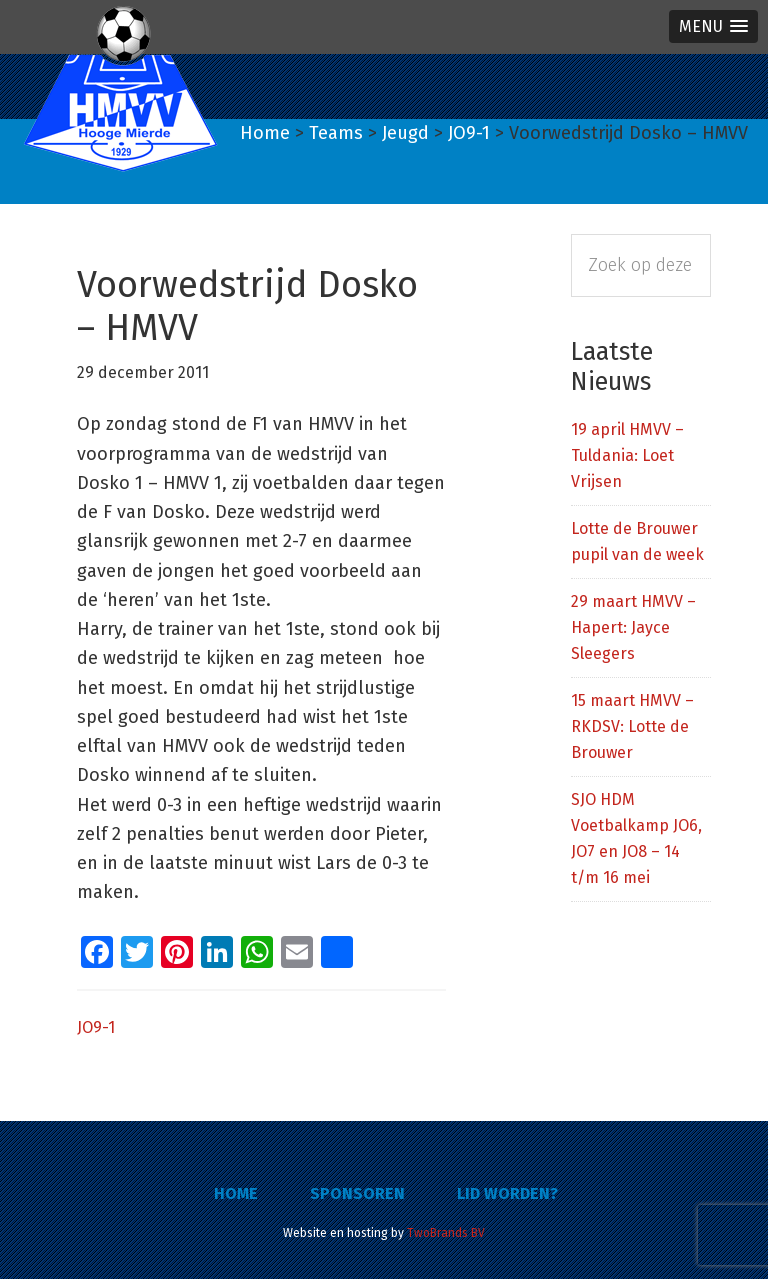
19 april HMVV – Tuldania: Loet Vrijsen (627, 455)
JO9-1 (96, 1027)
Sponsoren (357, 1193)
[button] (713, 26)
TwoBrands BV (446, 1233)
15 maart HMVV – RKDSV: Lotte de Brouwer (632, 726)
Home (236, 1193)
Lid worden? (507, 1193)
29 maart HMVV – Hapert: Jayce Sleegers (633, 627)
